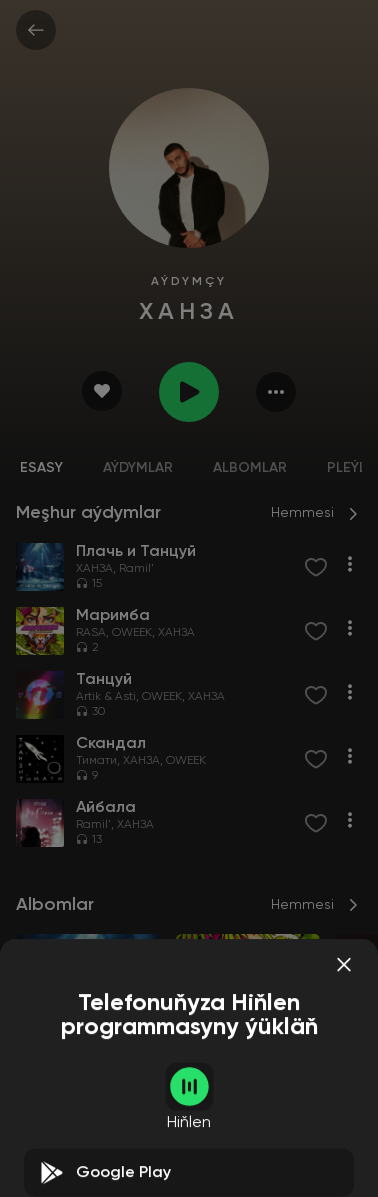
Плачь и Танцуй (70, 1096)
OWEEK (132, 633)
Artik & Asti (106, 697)
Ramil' (136, 569)
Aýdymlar (138, 468)
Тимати (96, 761)
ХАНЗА (94, 569)
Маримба (209, 1096)
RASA (91, 633)
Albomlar (250, 468)
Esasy (41, 468)
